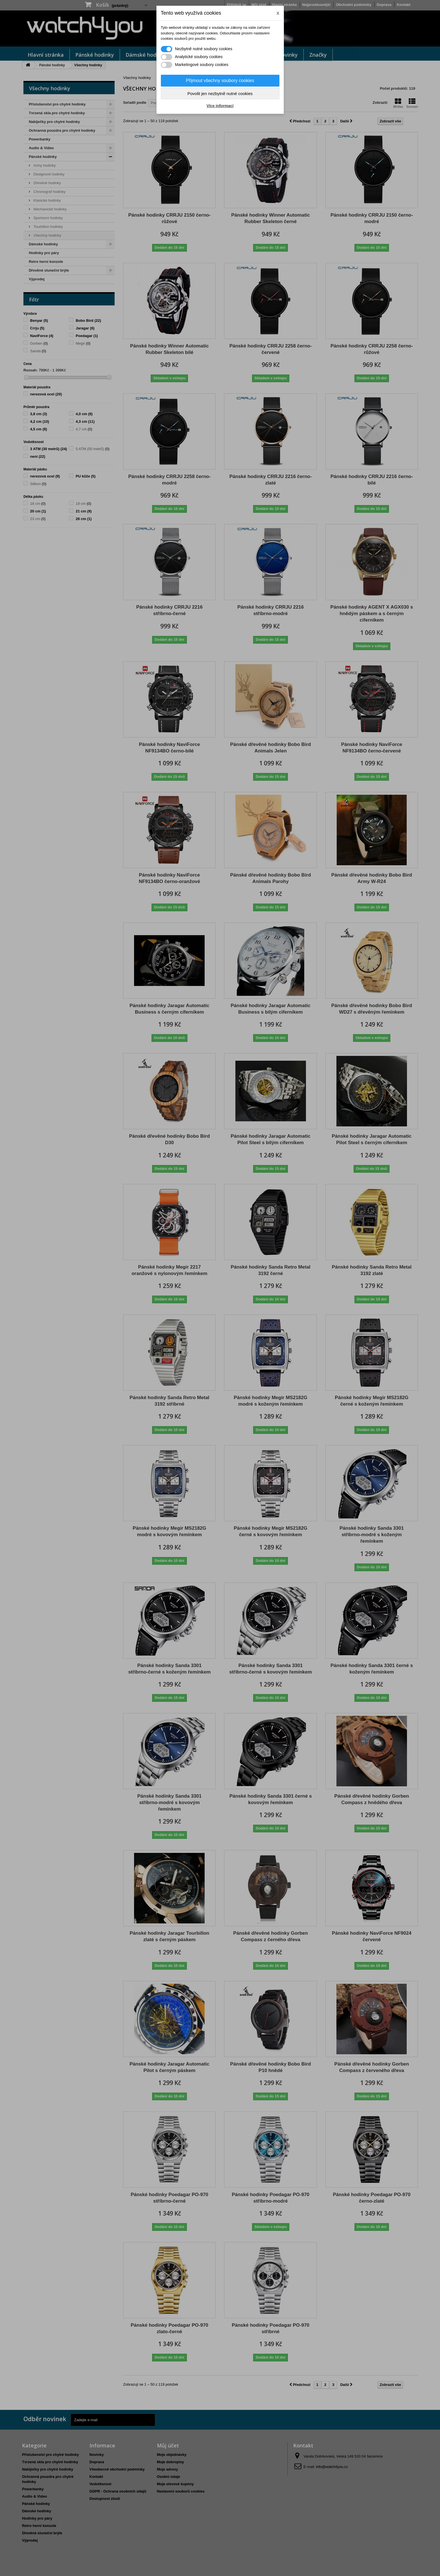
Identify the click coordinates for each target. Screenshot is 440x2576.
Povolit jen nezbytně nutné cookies (220, 93)
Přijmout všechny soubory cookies (220, 80)
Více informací (220, 106)
